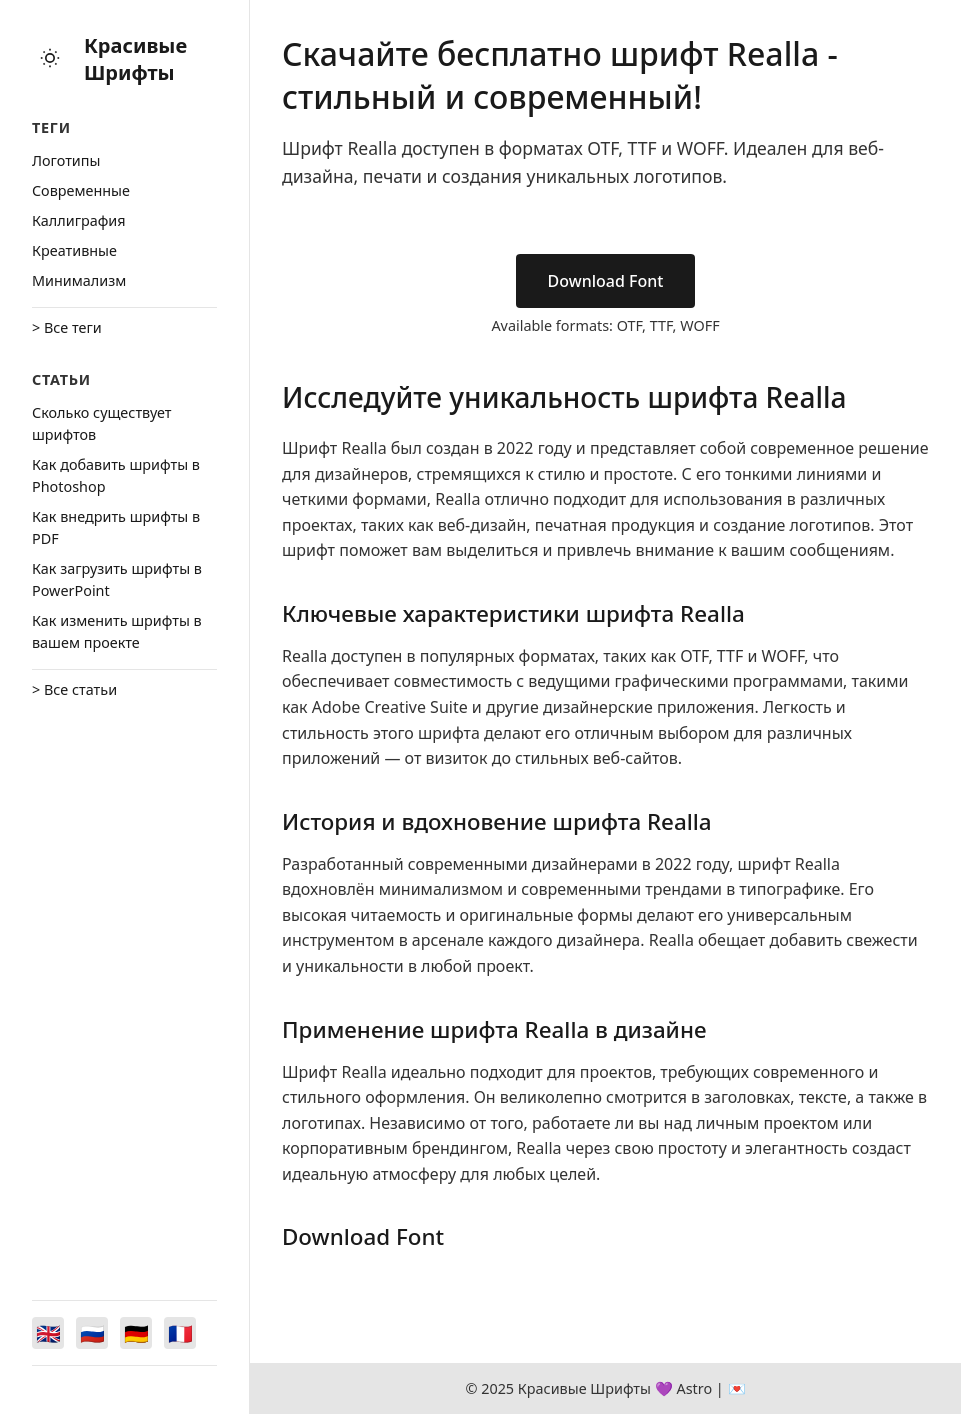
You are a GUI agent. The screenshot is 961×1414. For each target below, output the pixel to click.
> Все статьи (74, 689)
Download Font (606, 281)
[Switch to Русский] (92, 1333)
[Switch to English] (48, 1333)
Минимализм (79, 280)
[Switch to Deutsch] (136, 1333)
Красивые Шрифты (135, 59)
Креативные (74, 250)
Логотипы (66, 160)
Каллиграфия (79, 220)
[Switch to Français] (180, 1333)
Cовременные (81, 190)
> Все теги (67, 327)
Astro (694, 1388)
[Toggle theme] (50, 59)
